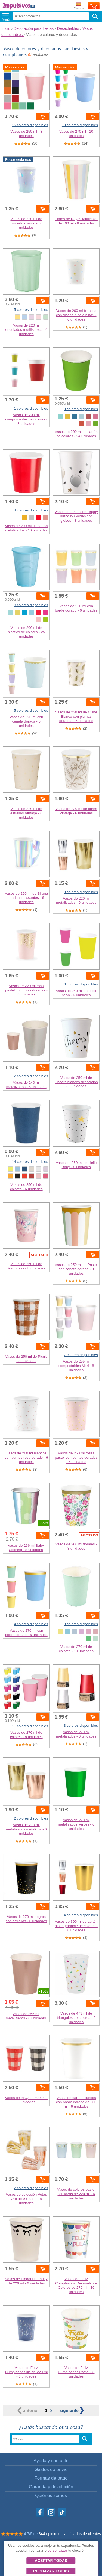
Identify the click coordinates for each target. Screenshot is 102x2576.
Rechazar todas (51, 2571)
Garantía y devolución (51, 2486)
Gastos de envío (50, 2469)
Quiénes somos (51, 2495)
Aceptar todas (51, 2560)
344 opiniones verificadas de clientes (70, 2534)
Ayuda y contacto (50, 2460)
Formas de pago (50, 2478)
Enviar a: (79, 6)
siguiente (72, 2410)
